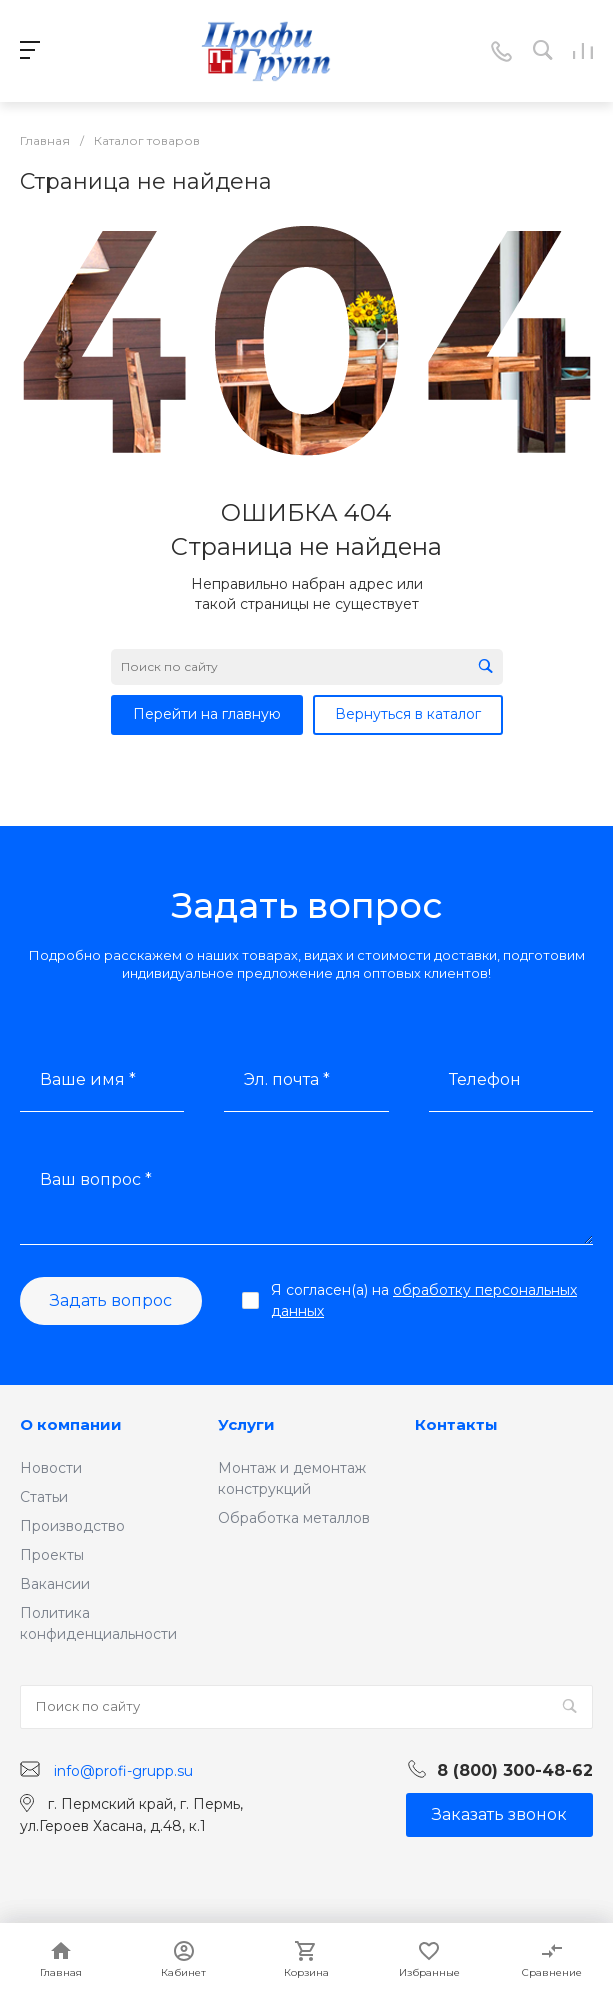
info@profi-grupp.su (123, 1770)
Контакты (456, 1424)
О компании (71, 1424)
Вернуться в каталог (408, 714)
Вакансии (55, 1584)
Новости (51, 1468)
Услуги (246, 1424)
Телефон (485, 1079)
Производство (72, 1526)
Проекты (52, 1555)
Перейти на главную (207, 714)
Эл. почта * (287, 1079)
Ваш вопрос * (96, 1179)
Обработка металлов (294, 1518)
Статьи (44, 1497)
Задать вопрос (111, 1300)
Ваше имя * (88, 1079)
